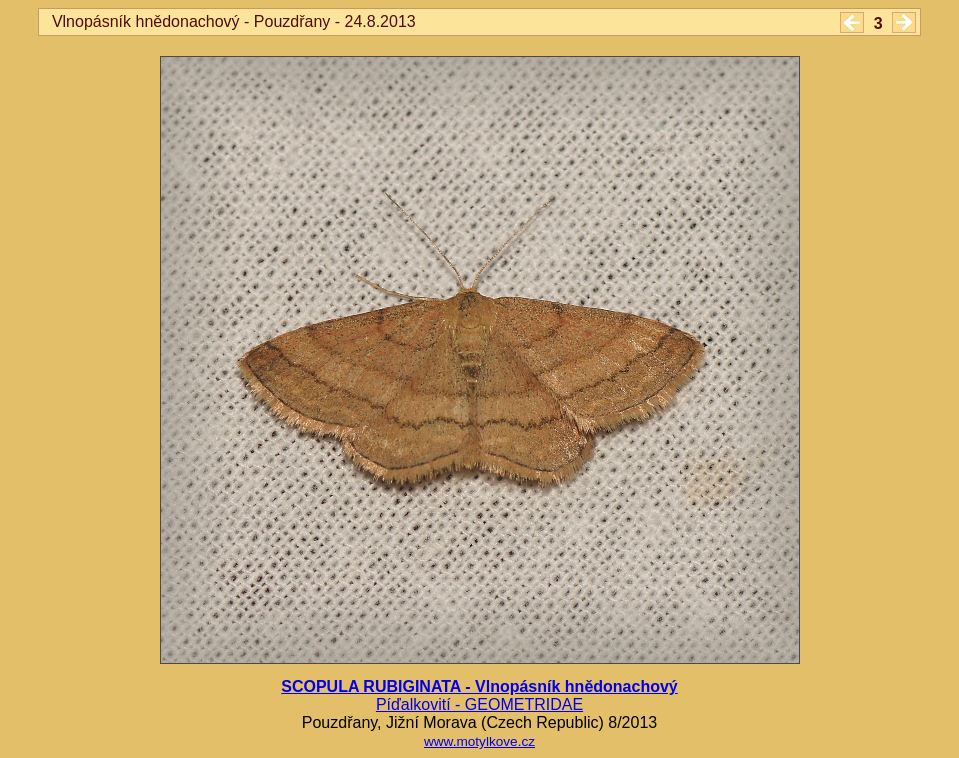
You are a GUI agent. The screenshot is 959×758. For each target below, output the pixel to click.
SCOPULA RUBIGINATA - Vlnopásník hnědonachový (479, 686)
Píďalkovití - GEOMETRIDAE (479, 704)
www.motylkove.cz (479, 741)
